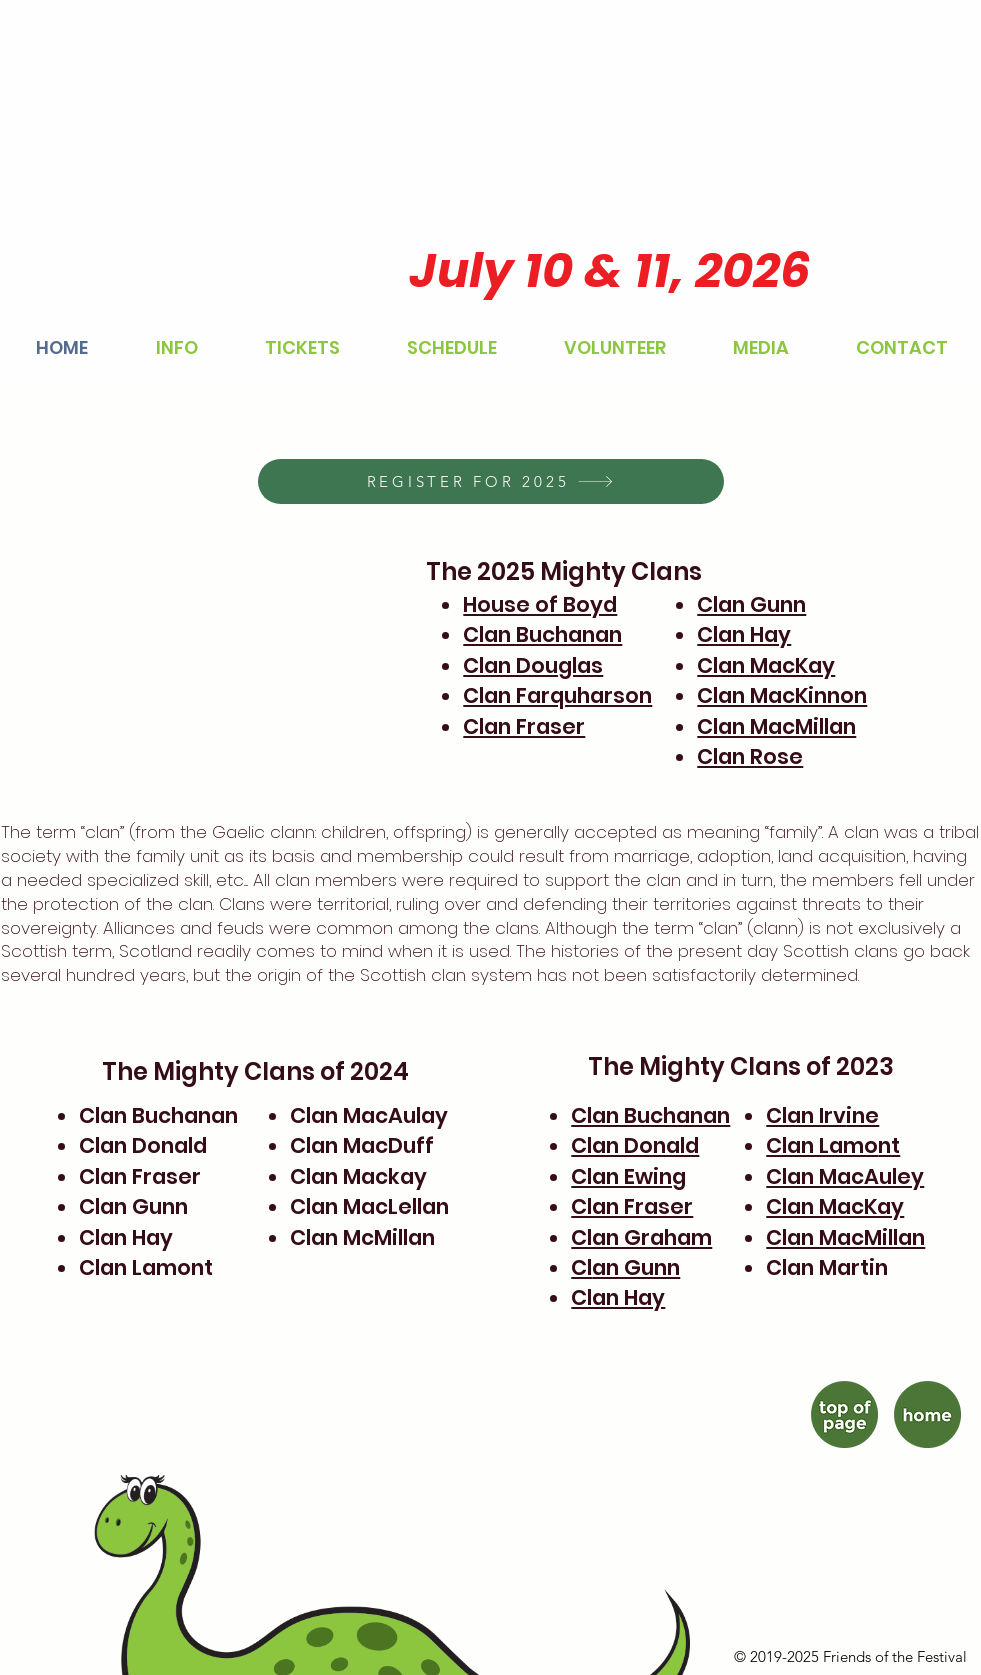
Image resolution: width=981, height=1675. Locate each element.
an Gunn (636, 1267)
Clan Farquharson (557, 695)
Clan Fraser (524, 726)
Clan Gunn (751, 604)
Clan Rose (750, 756)
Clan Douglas (533, 665)
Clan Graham (641, 1237)
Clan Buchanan (542, 634)
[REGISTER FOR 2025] (491, 481)
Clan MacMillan (776, 726)
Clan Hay (744, 634)
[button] (177, 347)
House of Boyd (540, 604)
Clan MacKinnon (782, 695)
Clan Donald (635, 1145)
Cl (581, 1267)
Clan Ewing (628, 1176)
